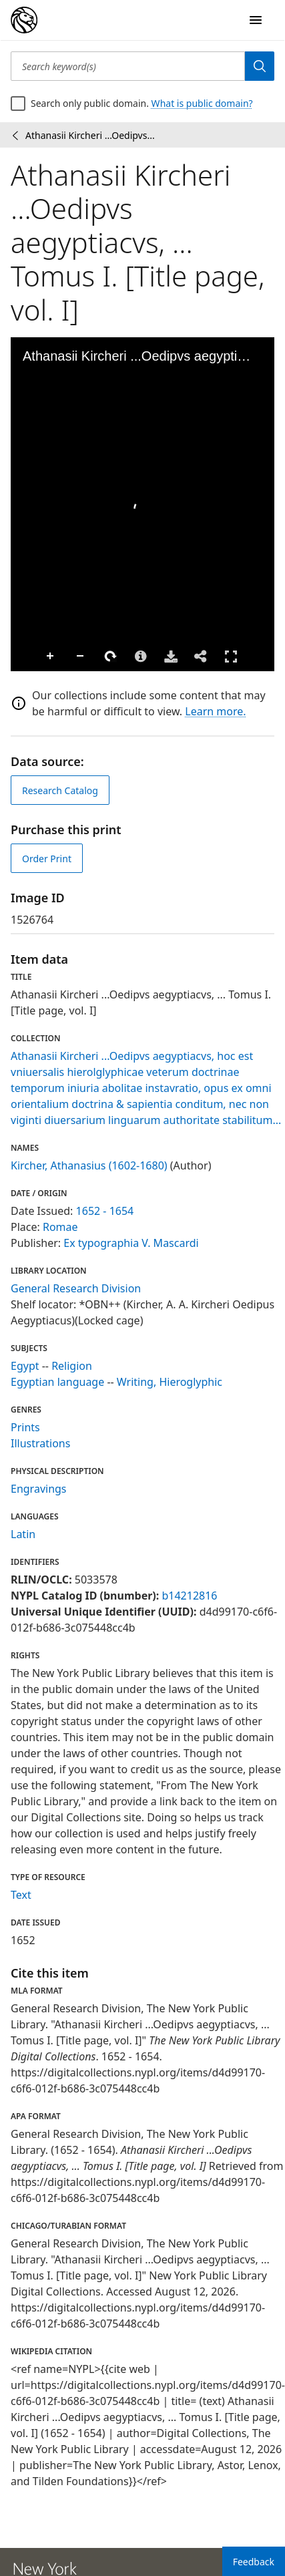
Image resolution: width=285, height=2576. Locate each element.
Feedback (253, 2561)
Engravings (39, 1488)
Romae (60, 1227)
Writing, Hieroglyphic (169, 1381)
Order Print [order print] (46, 858)
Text (21, 1894)
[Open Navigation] (255, 20)
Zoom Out (54, 657)
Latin (23, 1534)
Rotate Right (84, 657)
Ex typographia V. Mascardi (130, 1243)
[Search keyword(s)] (128, 66)
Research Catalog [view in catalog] (60, 790)
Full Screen (204, 656)
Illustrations (40, 1443)
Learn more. (215, 711)
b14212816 (189, 1595)
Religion (71, 1365)
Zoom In (24, 657)
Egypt (25, 1365)
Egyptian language (57, 1381)
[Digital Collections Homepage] (24, 20)
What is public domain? (202, 103)
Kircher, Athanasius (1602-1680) (89, 1165)
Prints (25, 1427)
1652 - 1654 (105, 1211)
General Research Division (76, 1288)
